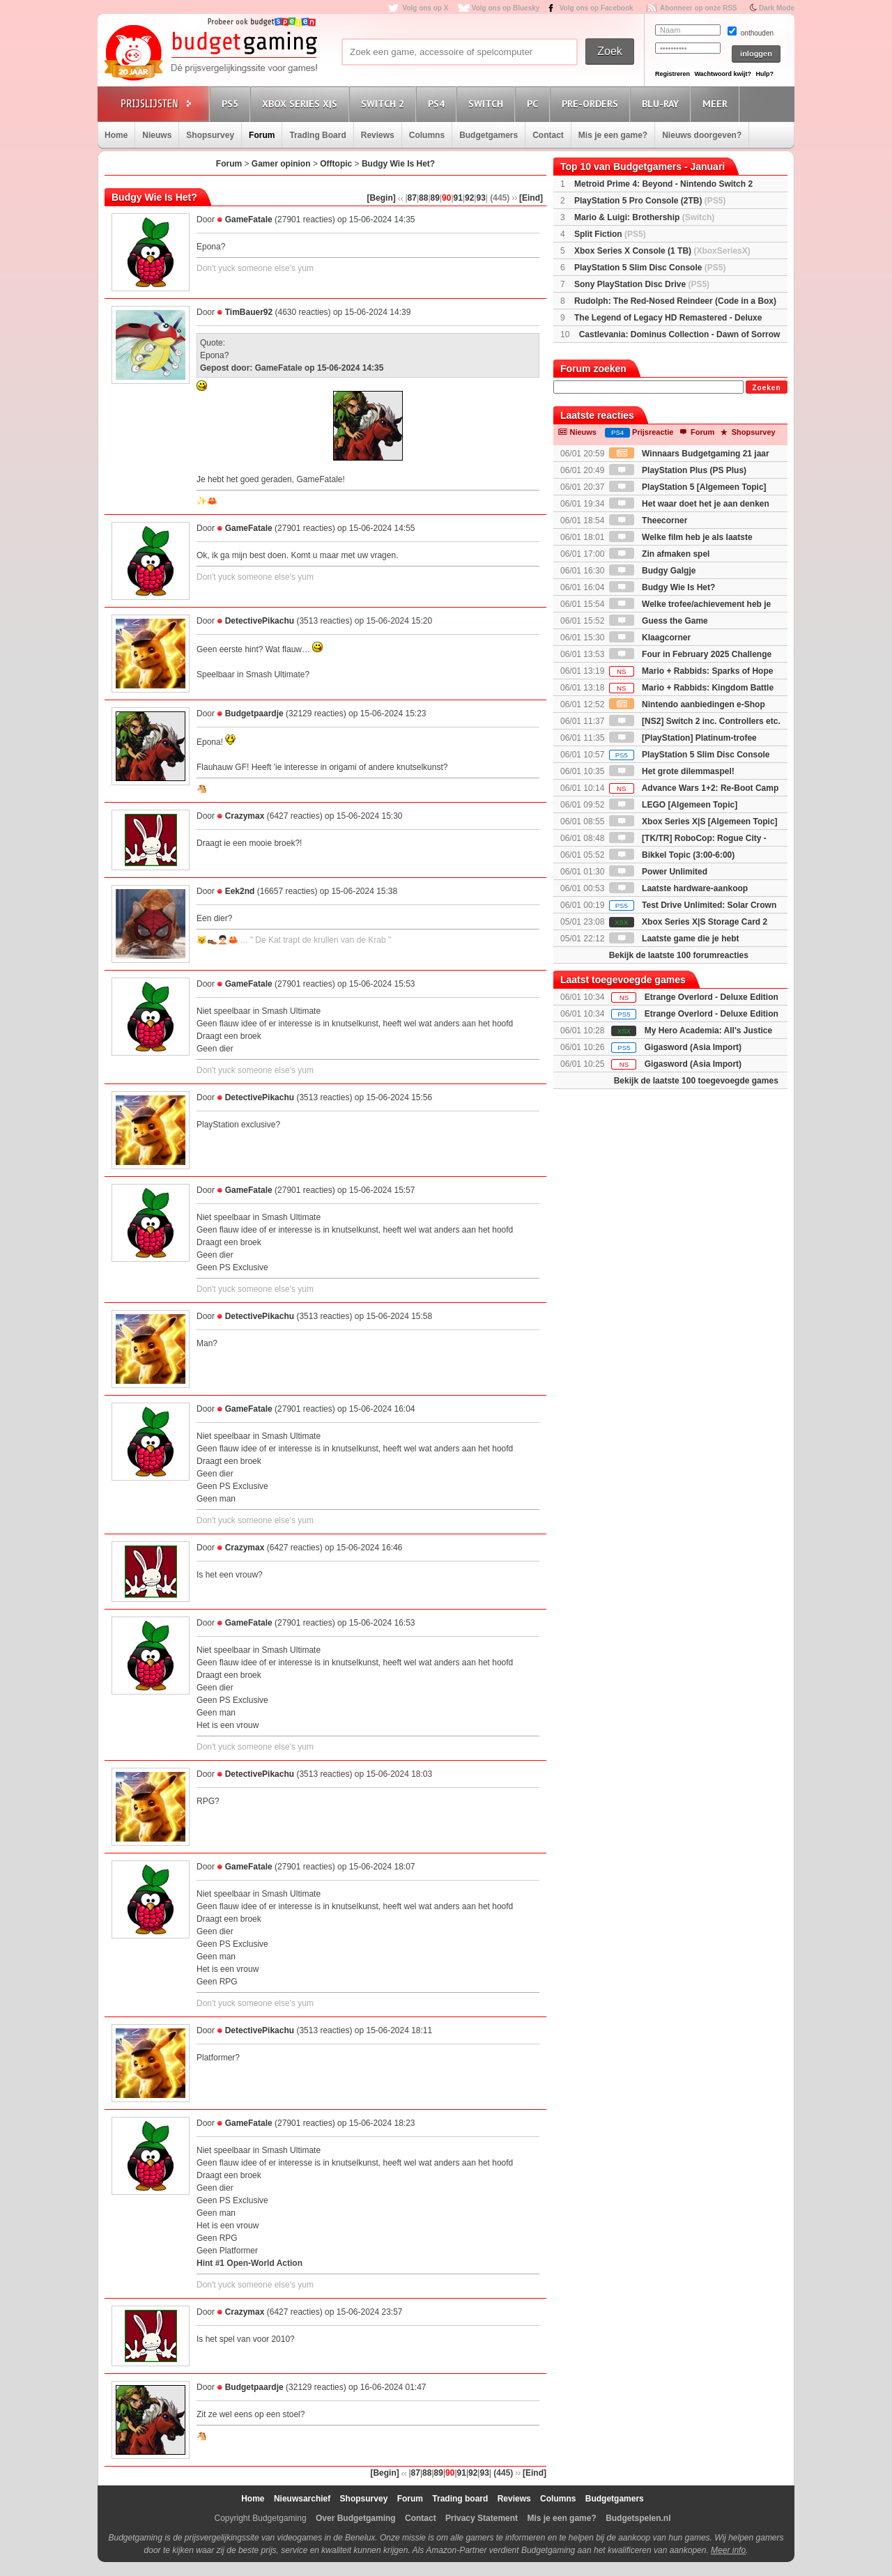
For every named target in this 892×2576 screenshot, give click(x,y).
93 (480, 198)
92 (469, 198)
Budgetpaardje (254, 713)
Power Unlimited (658, 872)
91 (458, 198)
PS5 (232, 103)
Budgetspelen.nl (638, 2518)
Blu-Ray (662, 103)
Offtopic (336, 164)
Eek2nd (240, 891)
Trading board (460, 2499)
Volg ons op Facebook (596, 8)
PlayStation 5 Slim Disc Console (649, 267)
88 (423, 198)
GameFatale (248, 219)
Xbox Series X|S (301, 103)
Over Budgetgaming (356, 2518)
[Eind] (531, 198)
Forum (262, 135)
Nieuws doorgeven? (701, 135)
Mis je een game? (612, 135)
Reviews (377, 135)
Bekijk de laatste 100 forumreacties (678, 955)
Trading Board (317, 135)
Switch (487, 103)
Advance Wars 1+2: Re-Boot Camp (694, 788)
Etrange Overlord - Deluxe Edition (711, 997)
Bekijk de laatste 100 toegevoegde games (696, 1081)
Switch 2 (384, 103)
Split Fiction (610, 234)
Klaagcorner (650, 637)
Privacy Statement (481, 2518)
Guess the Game (658, 621)
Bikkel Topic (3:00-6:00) (672, 855)
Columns (427, 135)
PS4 (438, 103)
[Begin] (381, 198)
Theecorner (648, 520)
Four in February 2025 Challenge (690, 654)
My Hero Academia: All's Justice (708, 1030)
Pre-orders (592, 103)
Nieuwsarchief (302, 2499)
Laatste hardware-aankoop (678, 888)
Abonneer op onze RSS (698, 8)
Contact (548, 135)
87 (412, 198)
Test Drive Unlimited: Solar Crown (692, 905)
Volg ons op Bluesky (506, 8)
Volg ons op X (425, 8)
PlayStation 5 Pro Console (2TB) (649, 201)
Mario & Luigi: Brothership (644, 217)
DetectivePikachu (259, 621)
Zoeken (766, 388)
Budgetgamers (488, 135)
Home (116, 135)
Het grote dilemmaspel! (672, 771)
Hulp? (764, 73)
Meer (717, 103)
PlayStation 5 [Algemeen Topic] (688, 487)
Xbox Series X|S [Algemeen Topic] (693, 821)
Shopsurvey (210, 135)
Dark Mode (776, 8)
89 (435, 198)
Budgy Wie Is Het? (398, 164)
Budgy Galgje (652, 571)
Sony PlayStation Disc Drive (641, 284)
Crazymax (245, 816)
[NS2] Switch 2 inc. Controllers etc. (694, 721)
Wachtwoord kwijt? (722, 73)
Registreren (672, 73)
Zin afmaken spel (659, 554)
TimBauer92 (248, 312)
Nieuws (156, 135)
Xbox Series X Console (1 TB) (662, 251)
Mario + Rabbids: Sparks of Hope (691, 671)
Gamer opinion (281, 164)
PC (534, 103)
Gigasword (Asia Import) (693, 1047)
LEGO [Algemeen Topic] (673, 805)
